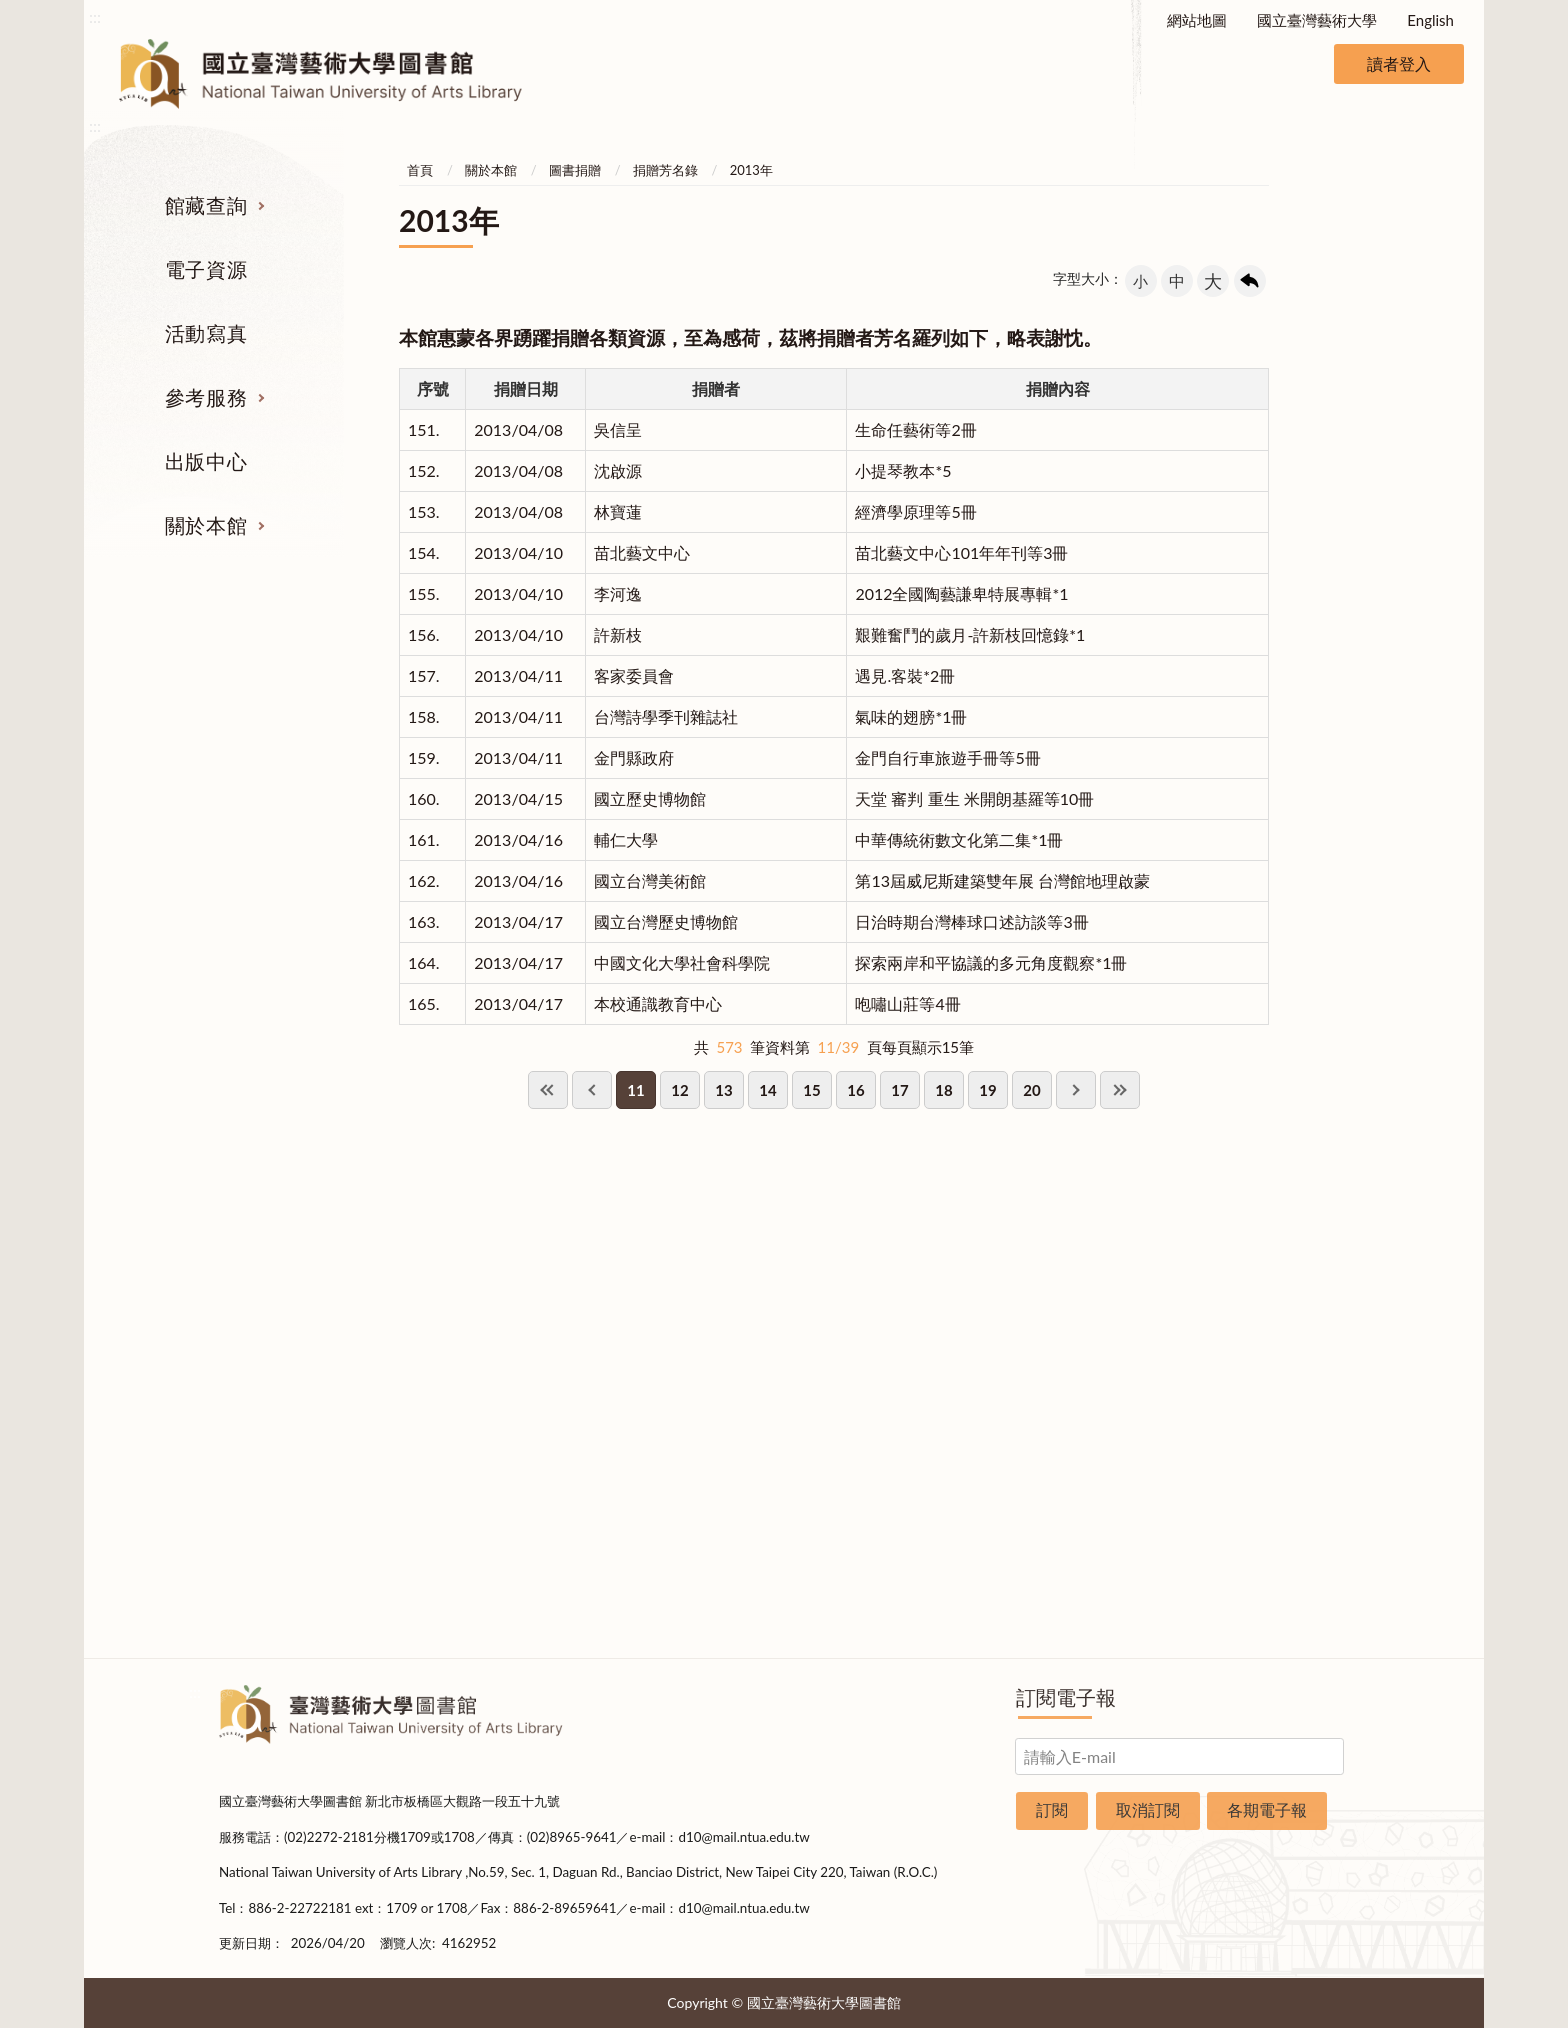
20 (1031, 1090)
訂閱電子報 (1066, 1697)
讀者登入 (1399, 63)
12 (679, 1090)
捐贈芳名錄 (665, 170)
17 (899, 1090)
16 (855, 1090)
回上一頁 (1250, 281)
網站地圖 (1197, 20)
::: (95, 16)
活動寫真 (206, 333)
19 (987, 1090)
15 (811, 1090)
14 (767, 1090)
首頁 (420, 170)
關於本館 (206, 525)
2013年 (751, 170)
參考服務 (206, 397)
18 (943, 1090)
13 (723, 1090)
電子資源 (206, 269)
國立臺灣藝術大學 (1317, 20)
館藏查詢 (206, 205)
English (1430, 20)
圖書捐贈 (575, 170)
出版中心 (206, 461)
